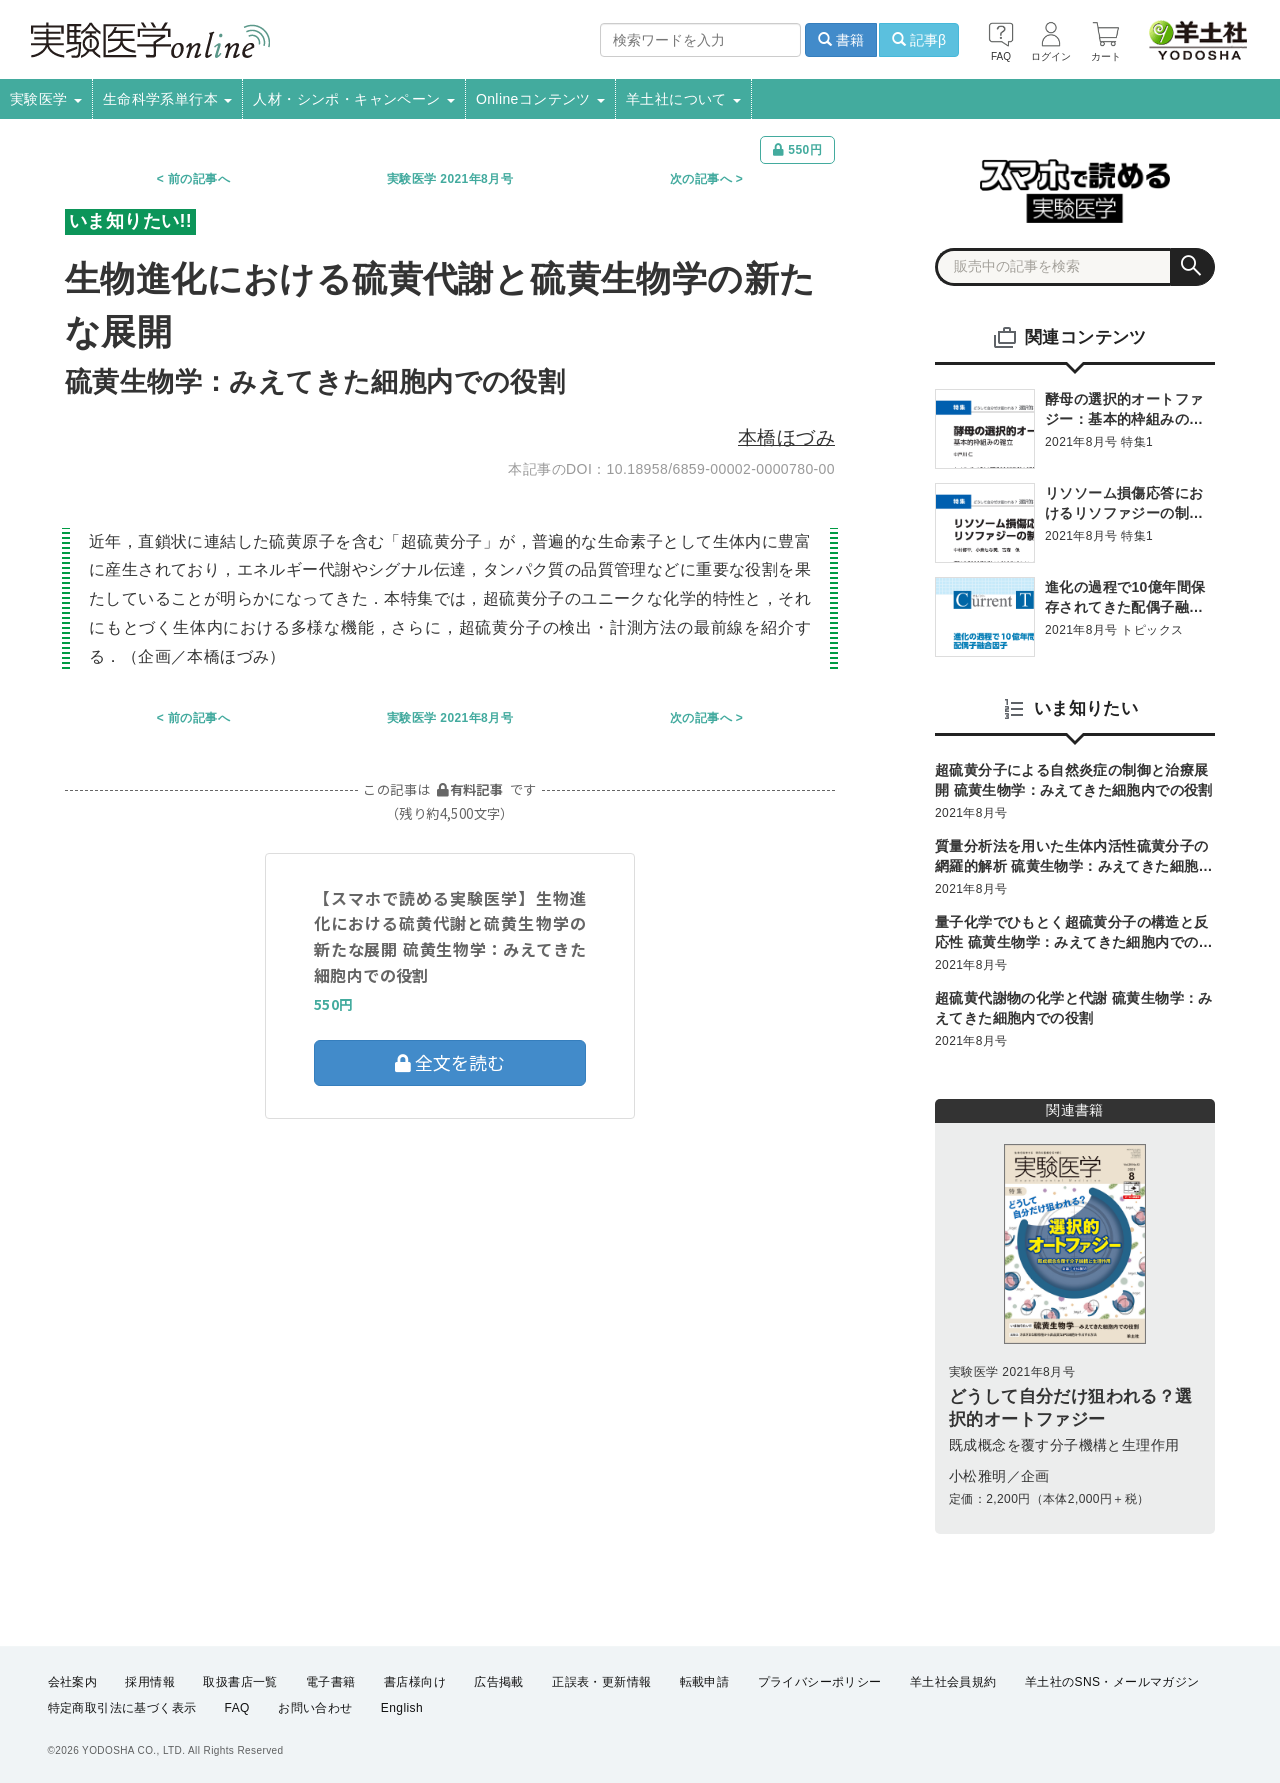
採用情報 (150, 1682)
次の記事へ (701, 179)
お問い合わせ (315, 1709)
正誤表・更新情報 (601, 1682)
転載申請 (705, 1682)
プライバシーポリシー (820, 1682)
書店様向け (415, 1682)
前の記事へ (199, 179)
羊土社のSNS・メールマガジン (1112, 1682)
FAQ (237, 1709)
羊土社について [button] (683, 99)
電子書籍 (331, 1682)
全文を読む (450, 1062)
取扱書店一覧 (240, 1682)
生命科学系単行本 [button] (168, 99)
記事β (919, 40)
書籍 (841, 40)
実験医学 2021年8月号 (450, 179)
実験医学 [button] (46, 99)
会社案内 (73, 1682)
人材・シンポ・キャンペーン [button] (354, 99)
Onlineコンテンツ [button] (540, 99)
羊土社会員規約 (953, 1682)
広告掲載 (499, 1682)
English (402, 1709)
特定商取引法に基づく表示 (122, 1709)
